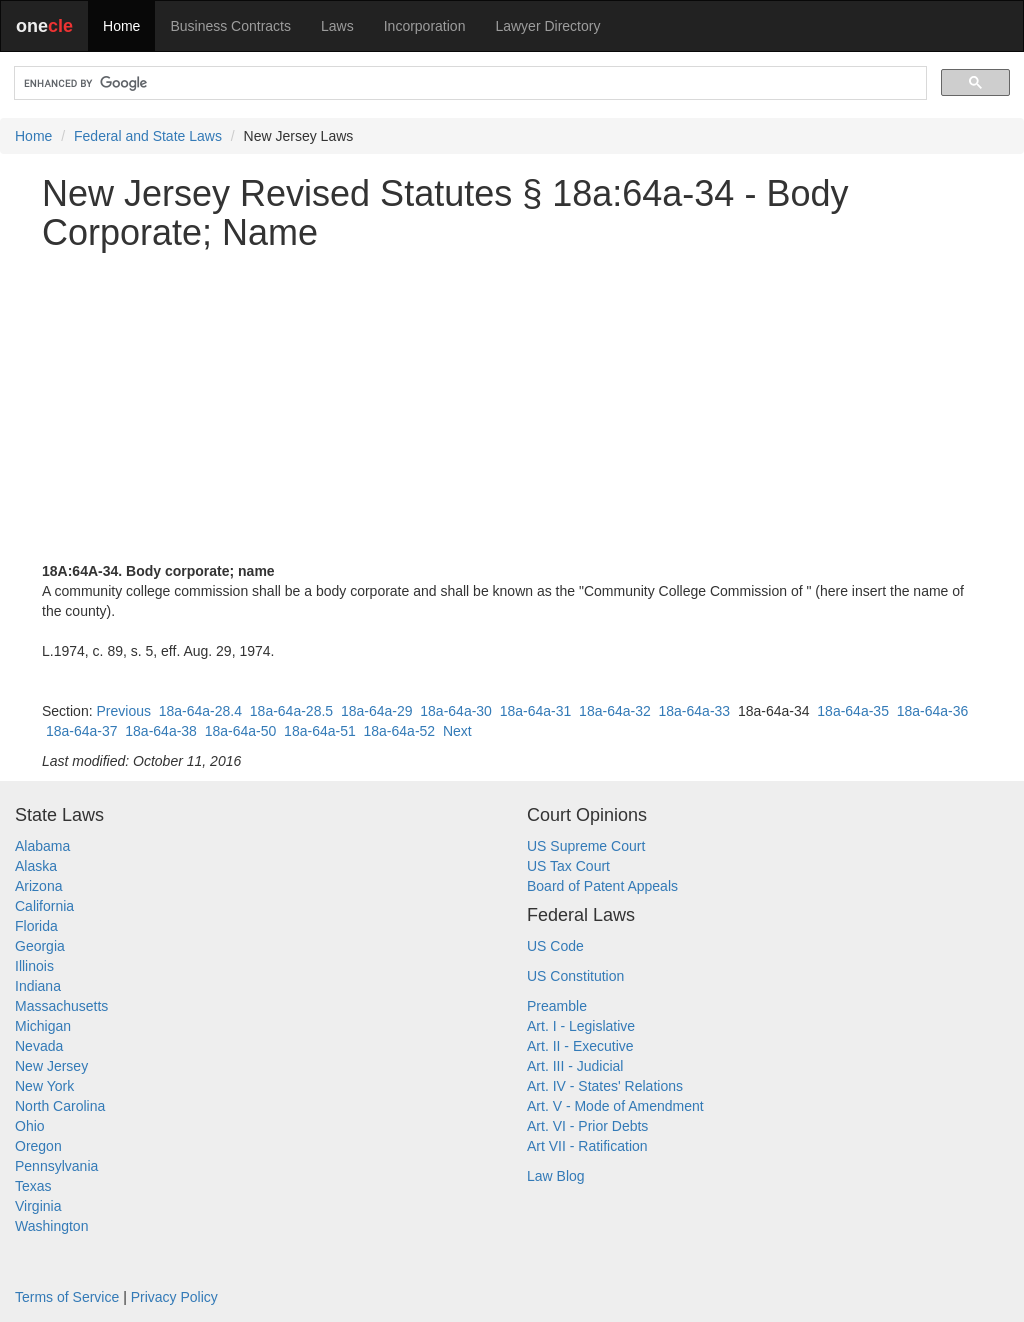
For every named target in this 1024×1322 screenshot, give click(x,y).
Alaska (36, 866)
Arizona (38, 886)
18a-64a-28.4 (200, 711)
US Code (555, 946)
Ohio (30, 1126)
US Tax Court (568, 866)
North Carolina (60, 1106)
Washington (51, 1226)
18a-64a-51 (320, 731)
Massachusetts (61, 1006)
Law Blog (556, 1176)
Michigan (43, 1026)
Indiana (38, 986)
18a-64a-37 (82, 731)
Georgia (40, 946)
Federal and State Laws (148, 136)
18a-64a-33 (695, 711)
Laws (337, 26)
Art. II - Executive (580, 1046)
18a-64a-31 (536, 711)
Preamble (557, 1006)
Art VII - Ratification (587, 1146)
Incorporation (425, 26)
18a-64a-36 (933, 711)
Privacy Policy (174, 1297)
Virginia (38, 1206)
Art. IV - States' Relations (605, 1086)
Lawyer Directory (547, 26)
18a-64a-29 (377, 711)
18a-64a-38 (161, 731)
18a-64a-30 (456, 711)
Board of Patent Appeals (602, 886)
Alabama (42, 846)
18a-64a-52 (400, 731)
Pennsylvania (56, 1166)
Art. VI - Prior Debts (587, 1126)
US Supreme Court (586, 846)
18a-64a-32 (615, 711)
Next (457, 731)
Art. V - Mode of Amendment (615, 1106)
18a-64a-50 (241, 731)
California (44, 906)
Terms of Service (67, 1297)
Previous (123, 711)
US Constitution (575, 976)
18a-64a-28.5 (291, 711)
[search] (468, 83)
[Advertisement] (512, 407)
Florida (36, 926)
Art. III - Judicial (575, 1066)
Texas (33, 1186)
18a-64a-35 (853, 711)
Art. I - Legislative (581, 1026)
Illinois (34, 966)
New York (44, 1086)
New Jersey (51, 1066)
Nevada (39, 1046)
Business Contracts (230, 26)
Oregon (38, 1146)
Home (121, 26)
